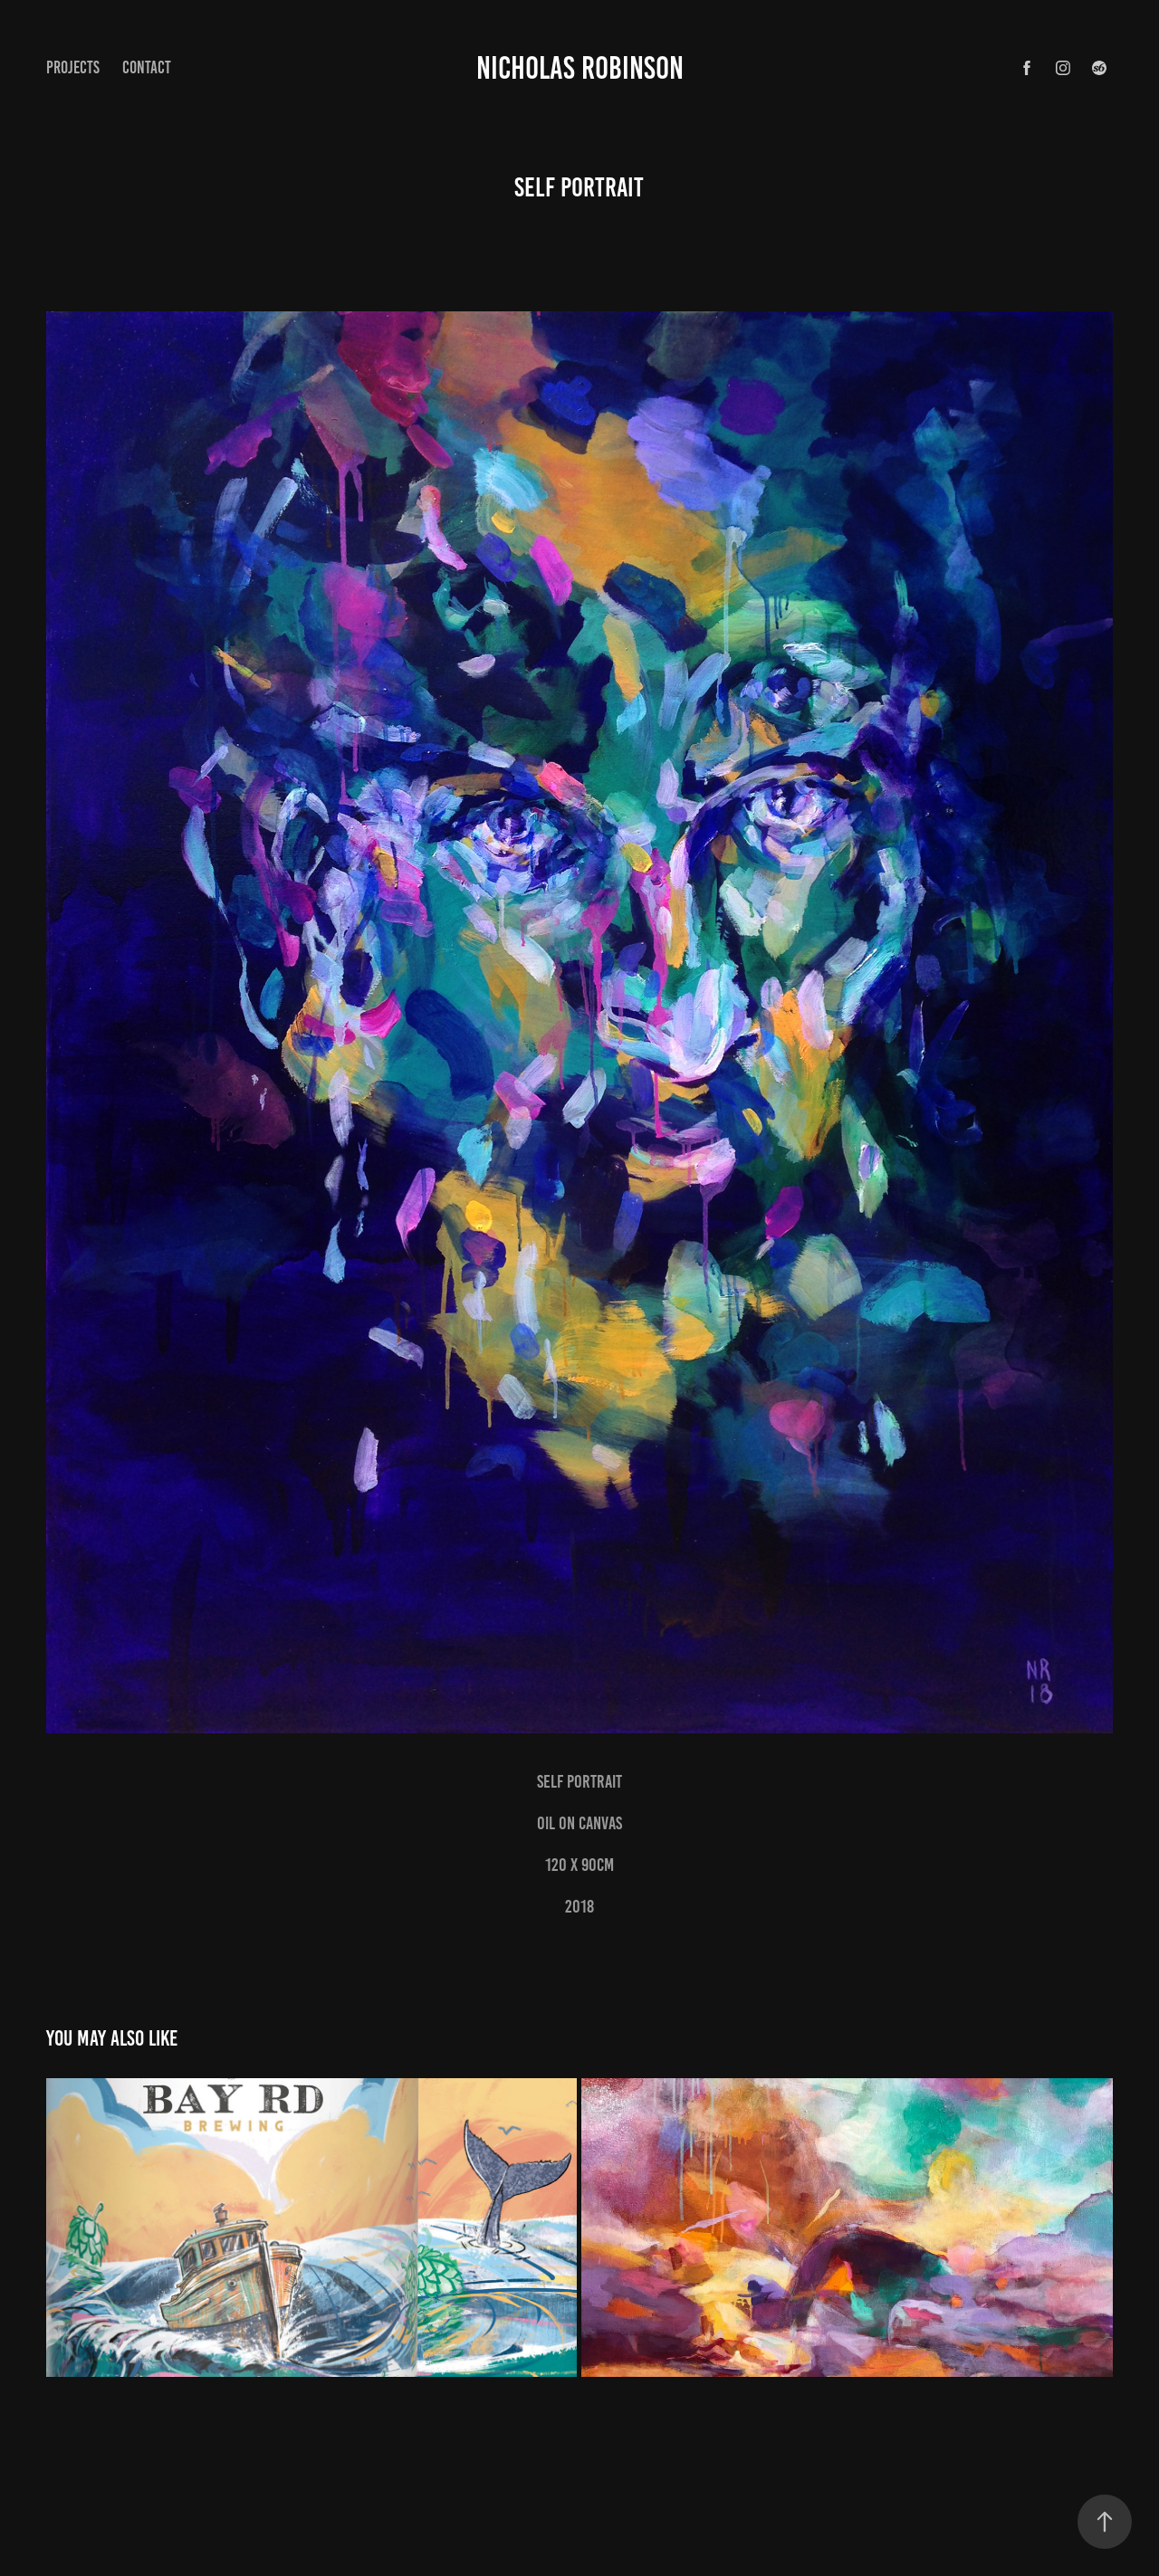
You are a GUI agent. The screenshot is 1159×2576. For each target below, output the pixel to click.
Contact (146, 67)
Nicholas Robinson (580, 68)
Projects (73, 67)
